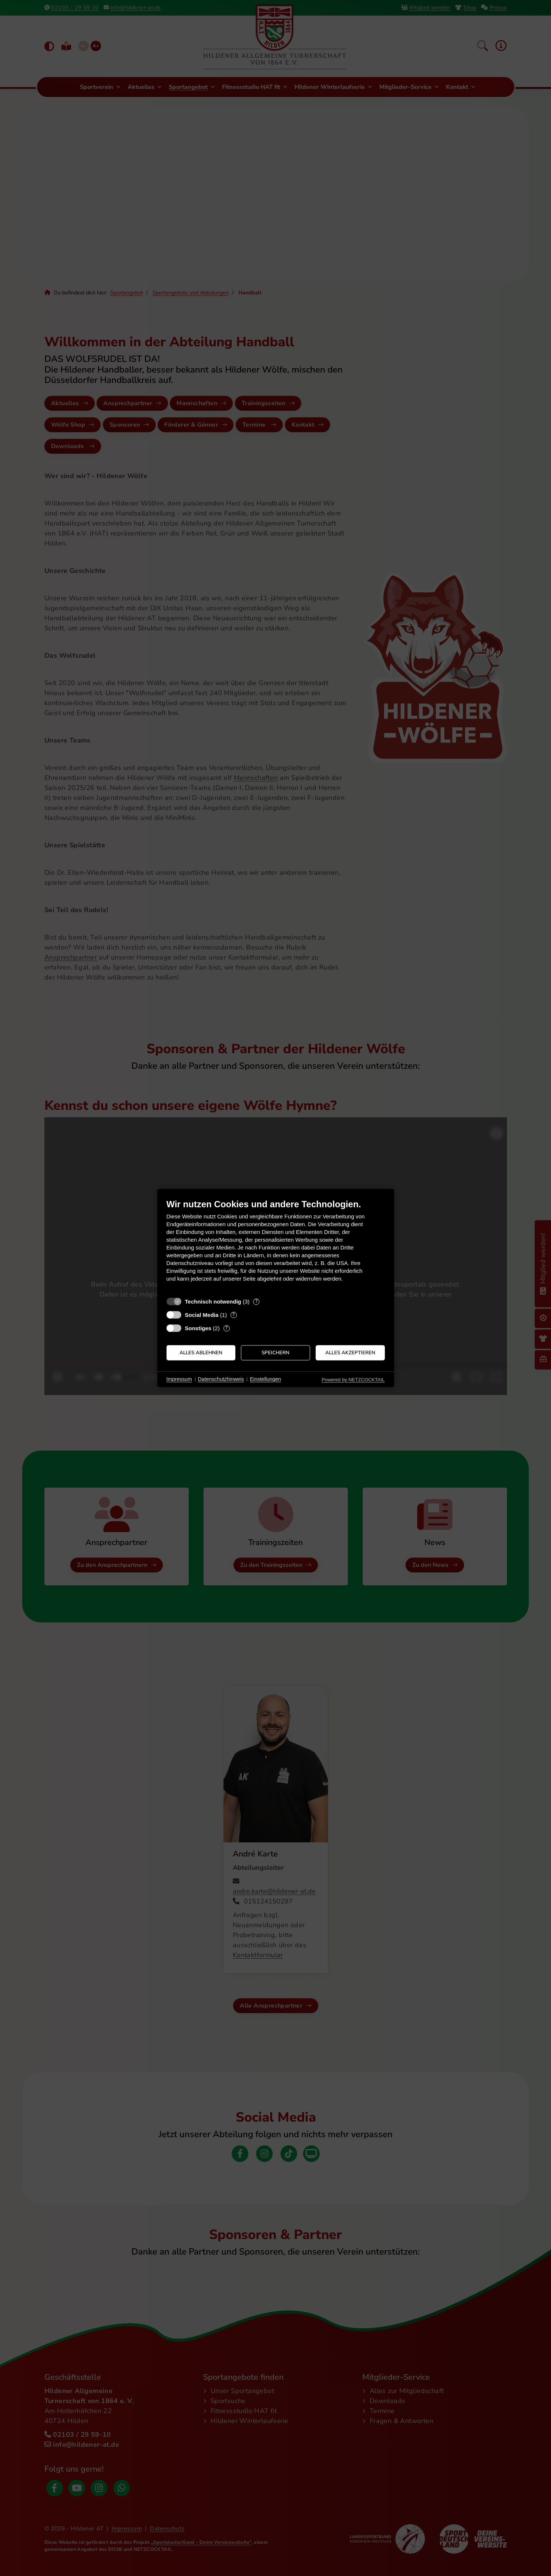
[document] (276, 1246)
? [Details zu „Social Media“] (233, 1315)
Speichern (275, 1352)
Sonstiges (198, 1328)
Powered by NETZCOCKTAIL (353, 1379)
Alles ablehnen (200, 1352)
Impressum (179, 1379)
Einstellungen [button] (265, 1379)
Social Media (202, 1315)
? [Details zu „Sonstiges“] (226, 1328)
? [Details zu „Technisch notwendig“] (256, 1301)
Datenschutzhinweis (221, 1379)
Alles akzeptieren (350, 1352)
